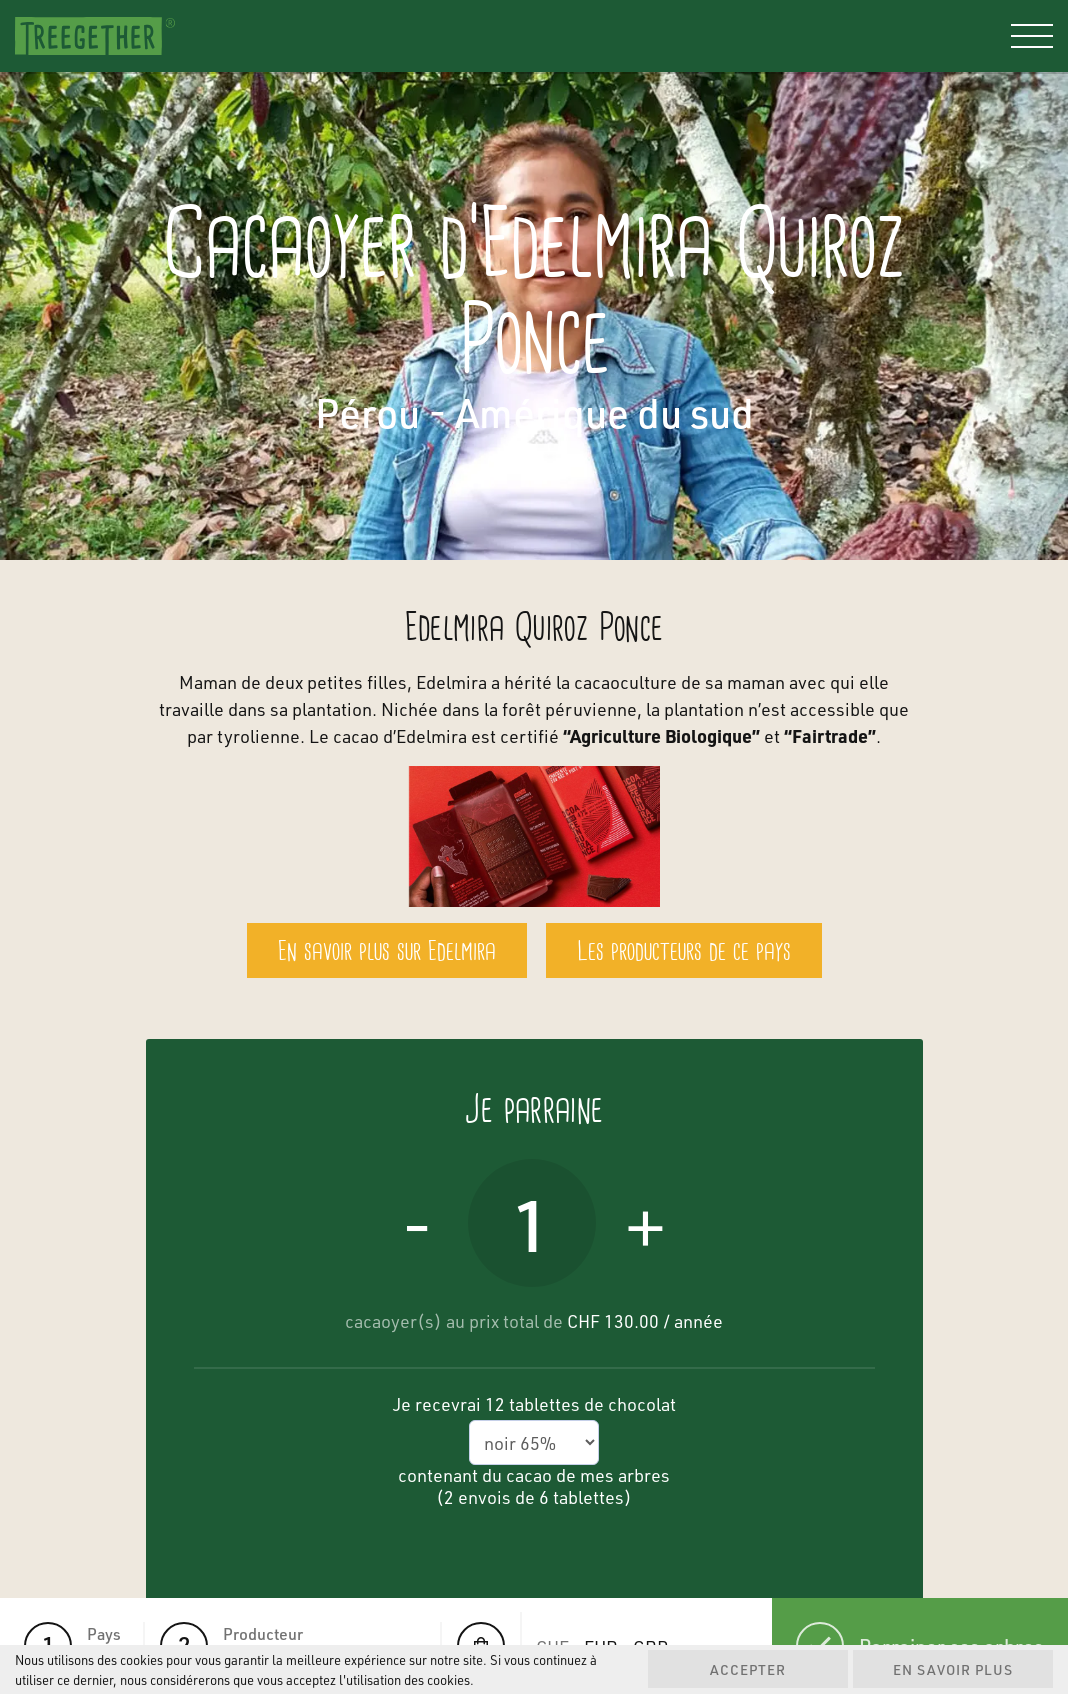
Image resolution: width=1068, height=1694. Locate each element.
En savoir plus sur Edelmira (387, 953)
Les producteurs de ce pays (684, 953)
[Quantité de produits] (532, 1223)
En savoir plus (953, 1669)
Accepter (748, 1669)
